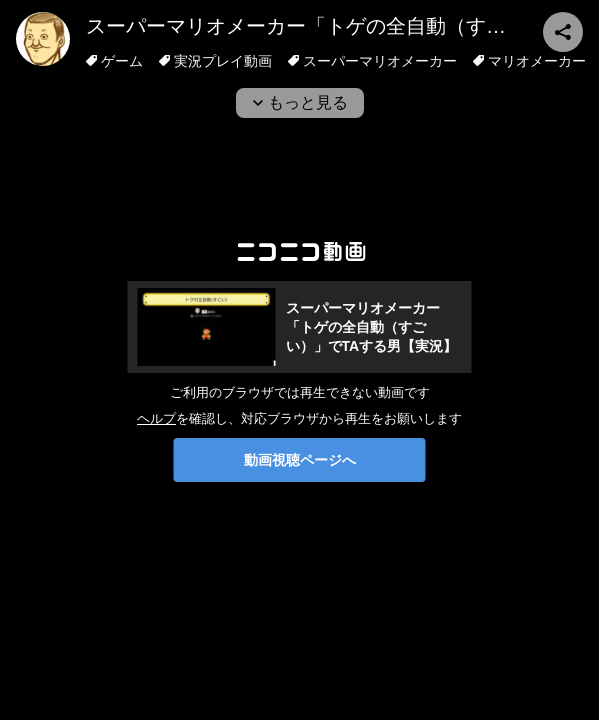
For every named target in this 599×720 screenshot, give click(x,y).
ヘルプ (156, 418)
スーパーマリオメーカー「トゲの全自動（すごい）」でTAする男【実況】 (372, 327)
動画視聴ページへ (300, 460)
